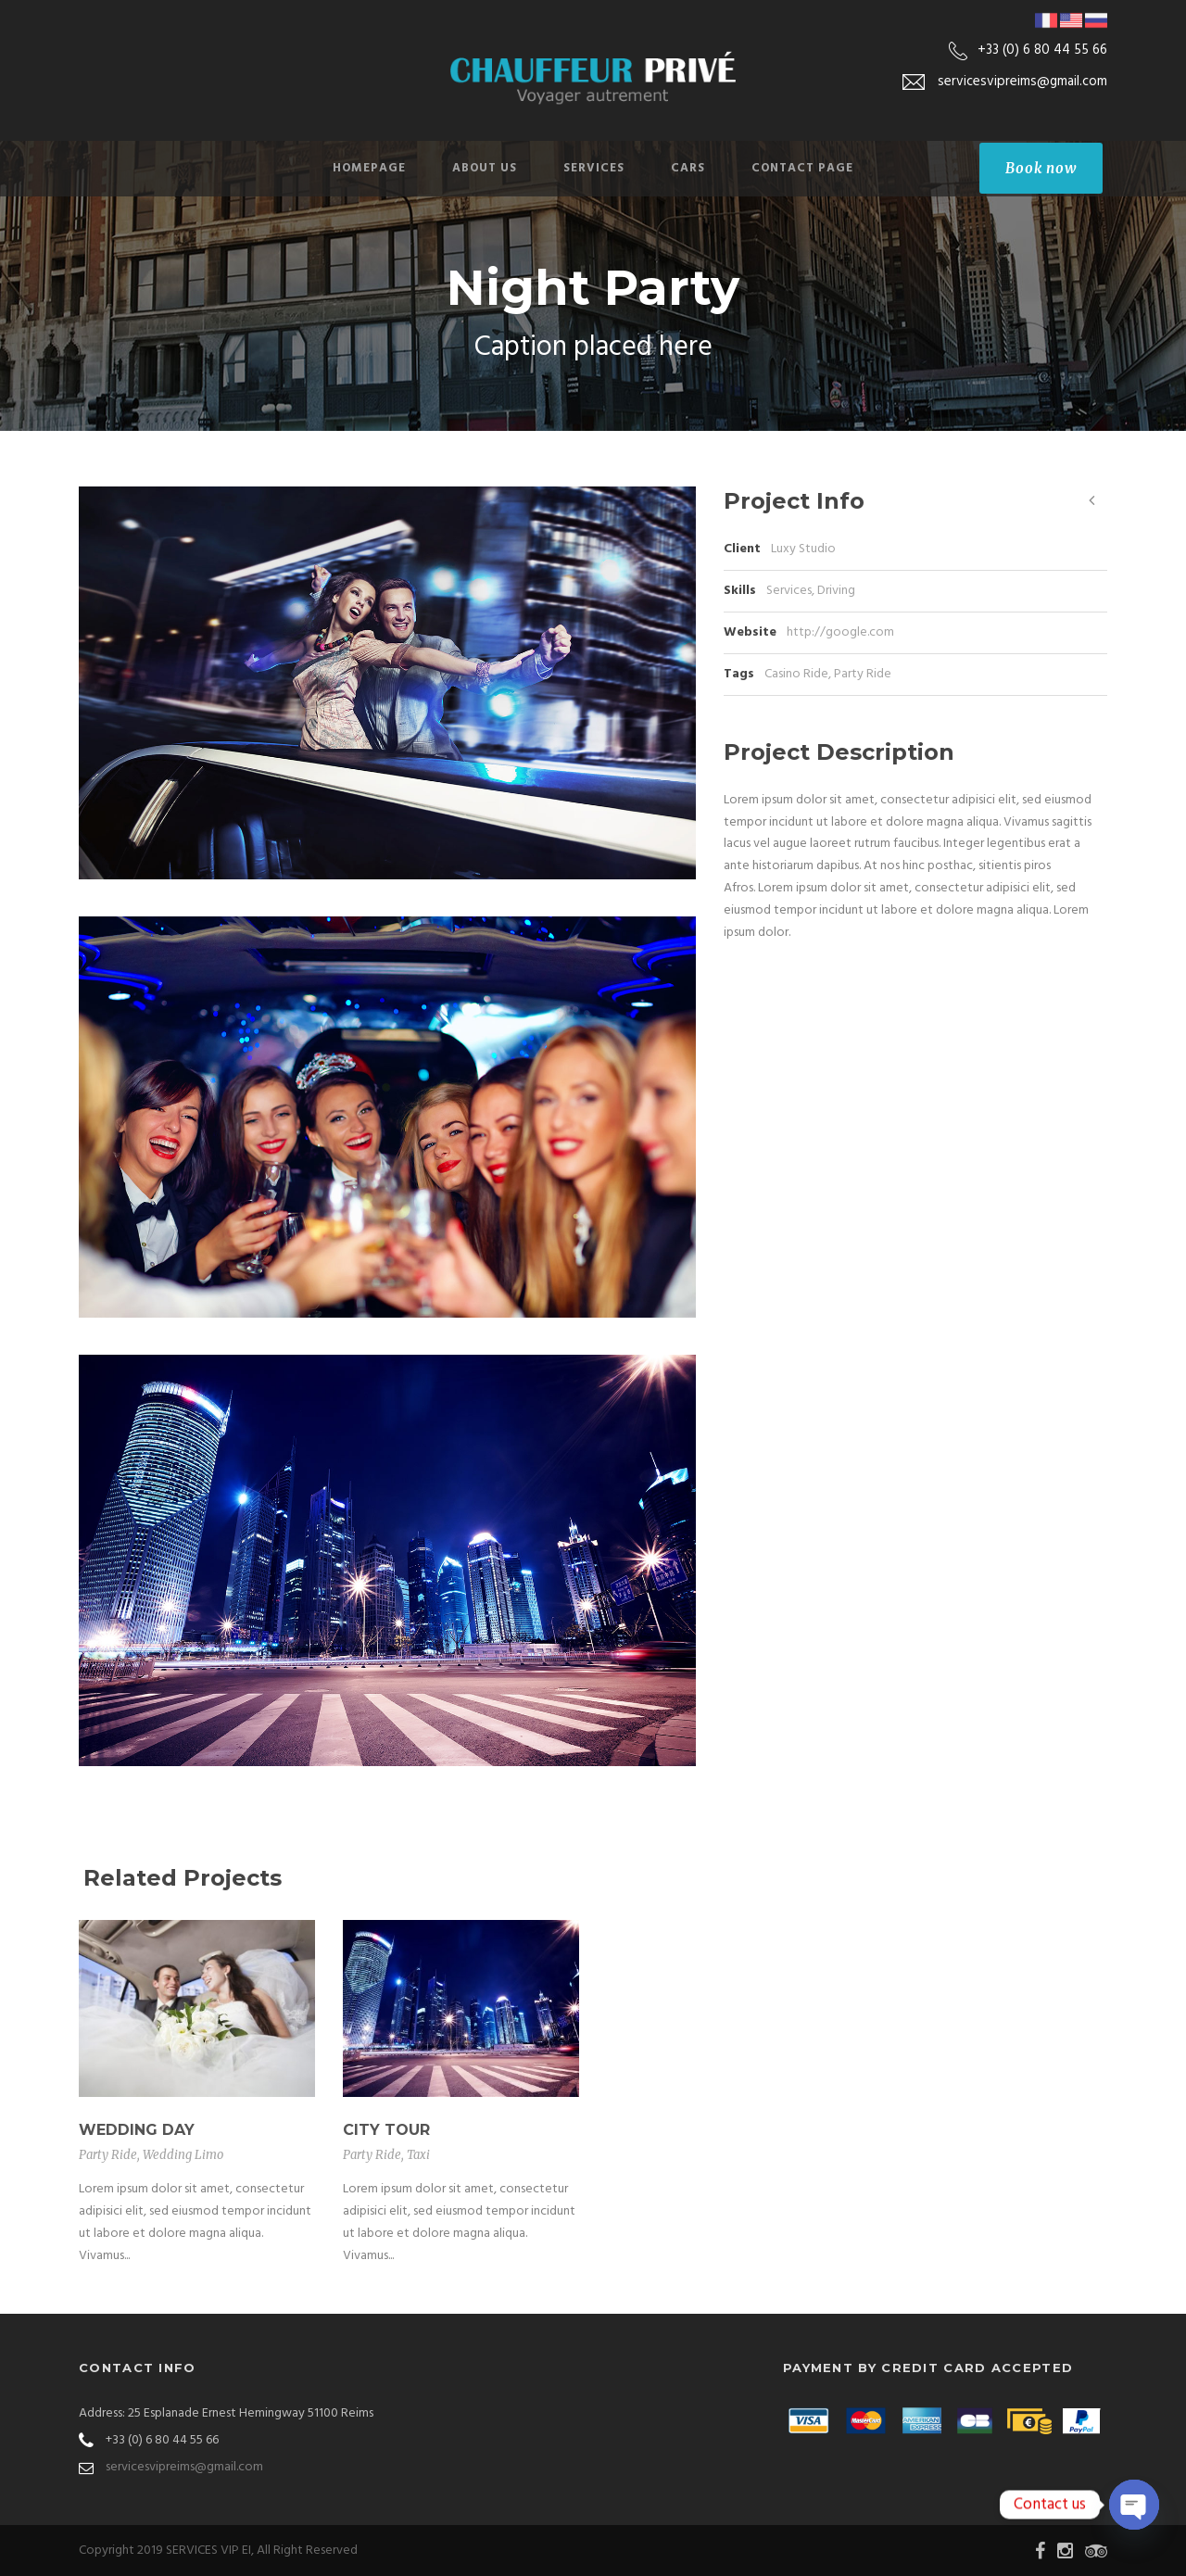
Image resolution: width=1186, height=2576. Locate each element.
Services (594, 168)
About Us (484, 168)
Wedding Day (137, 2130)
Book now (1041, 168)
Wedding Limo (183, 2155)
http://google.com (840, 632)
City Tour (386, 2130)
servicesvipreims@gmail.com (184, 2467)
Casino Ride (796, 674)
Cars (688, 168)
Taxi (418, 2155)
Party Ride (862, 674)
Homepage (369, 168)
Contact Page (802, 168)
